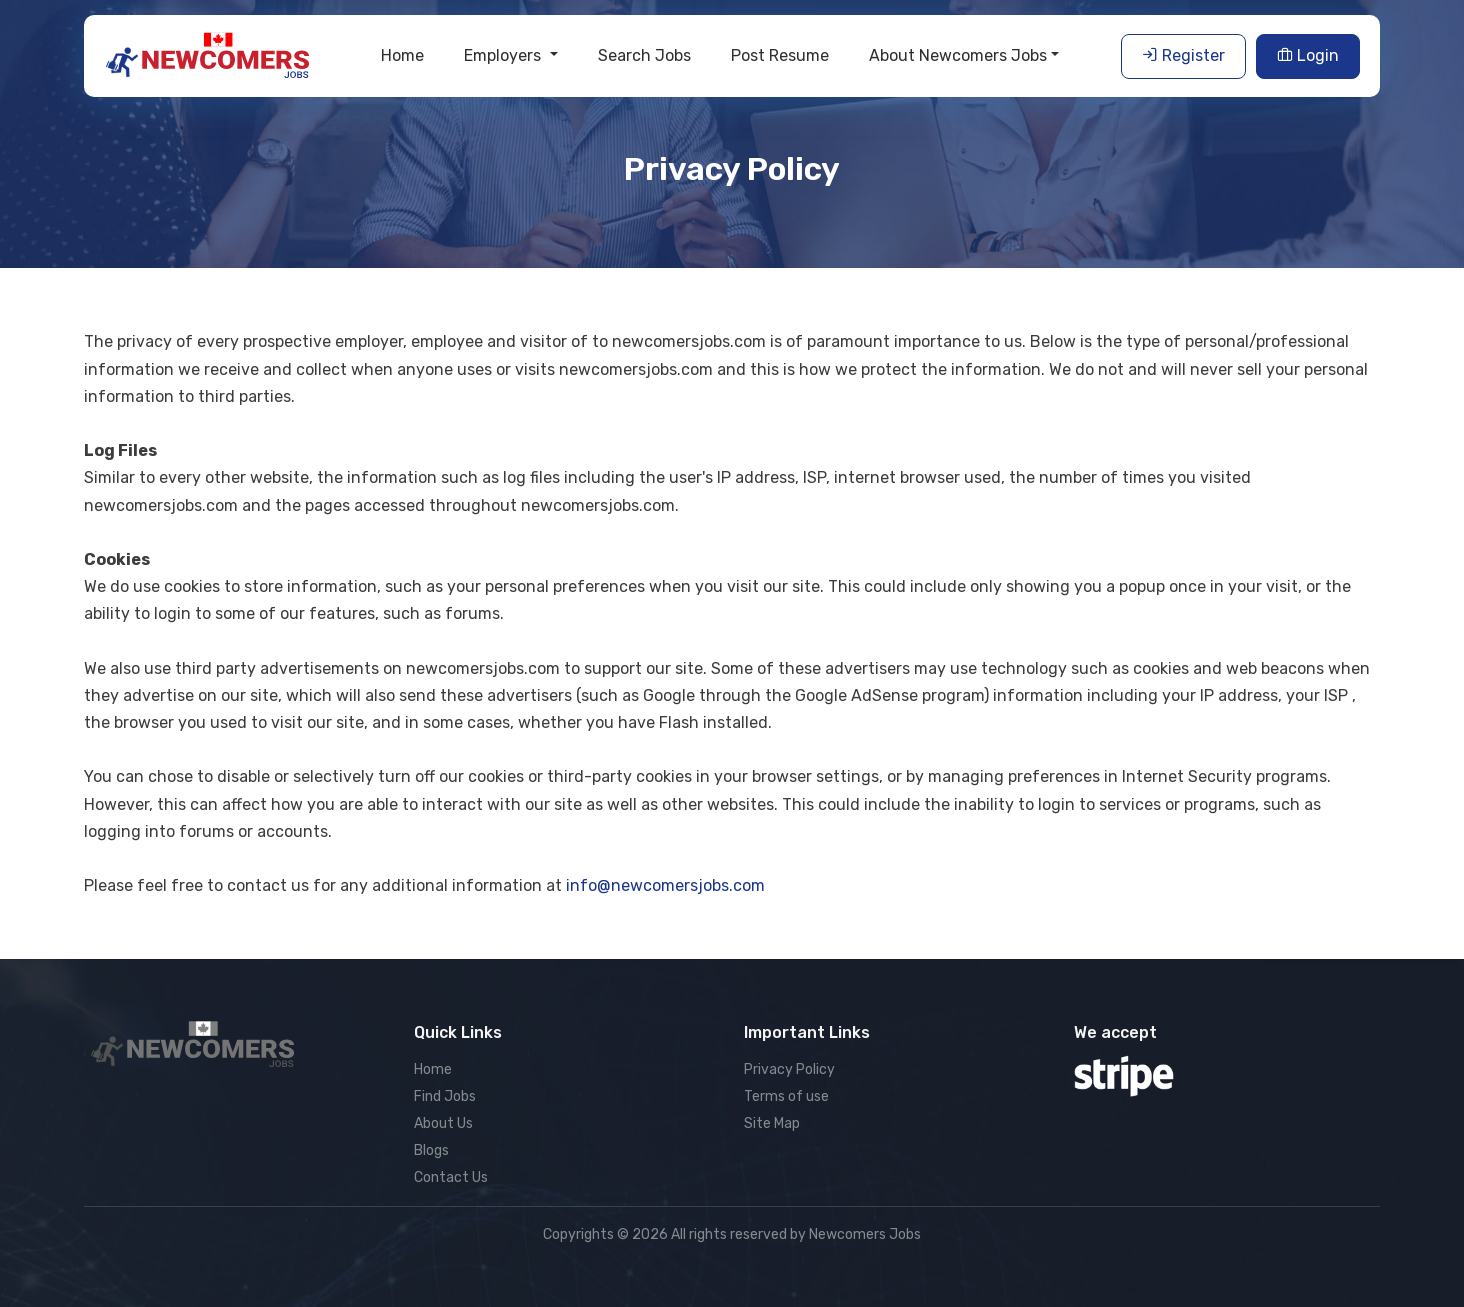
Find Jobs (445, 1096)
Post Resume (780, 55)
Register (1183, 55)
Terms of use (786, 1096)
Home (402, 55)
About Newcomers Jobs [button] (958, 55)
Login (1308, 55)
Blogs (431, 1150)
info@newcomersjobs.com (665, 885)
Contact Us (451, 1177)
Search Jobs (644, 55)
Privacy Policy (789, 1069)
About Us (443, 1123)
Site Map (772, 1123)
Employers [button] (504, 55)
